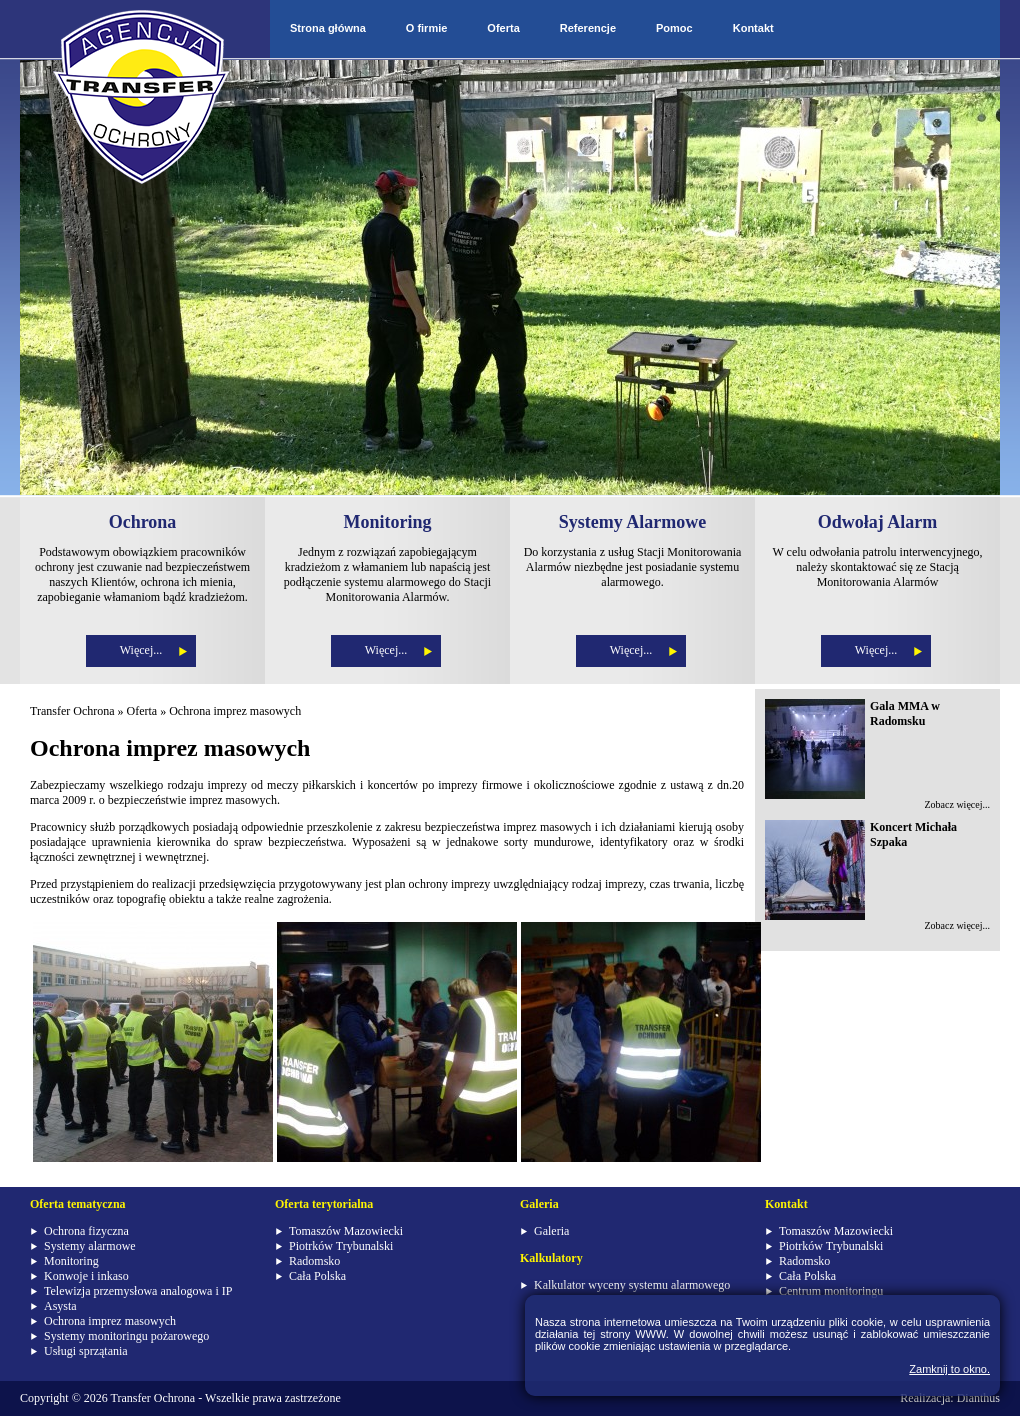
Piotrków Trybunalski (341, 1246)
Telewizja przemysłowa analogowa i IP (138, 1291)
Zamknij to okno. (949, 1369)
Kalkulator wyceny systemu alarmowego (632, 1285)
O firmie (427, 28)
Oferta (503, 28)
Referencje (588, 28)
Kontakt (753, 28)
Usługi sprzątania (86, 1351)
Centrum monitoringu (831, 1291)
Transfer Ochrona (72, 711)
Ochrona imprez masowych (235, 711)
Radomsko (314, 1261)
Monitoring (71, 1261)
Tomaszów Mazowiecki (346, 1231)
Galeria (551, 1231)
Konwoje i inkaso (86, 1276)
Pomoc (674, 28)
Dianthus (978, 1398)
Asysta (60, 1306)
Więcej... (141, 650)
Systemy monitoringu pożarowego (126, 1336)
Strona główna (328, 28)
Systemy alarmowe (90, 1246)
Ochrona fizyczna (86, 1231)
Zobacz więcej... (957, 804)
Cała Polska (317, 1276)
